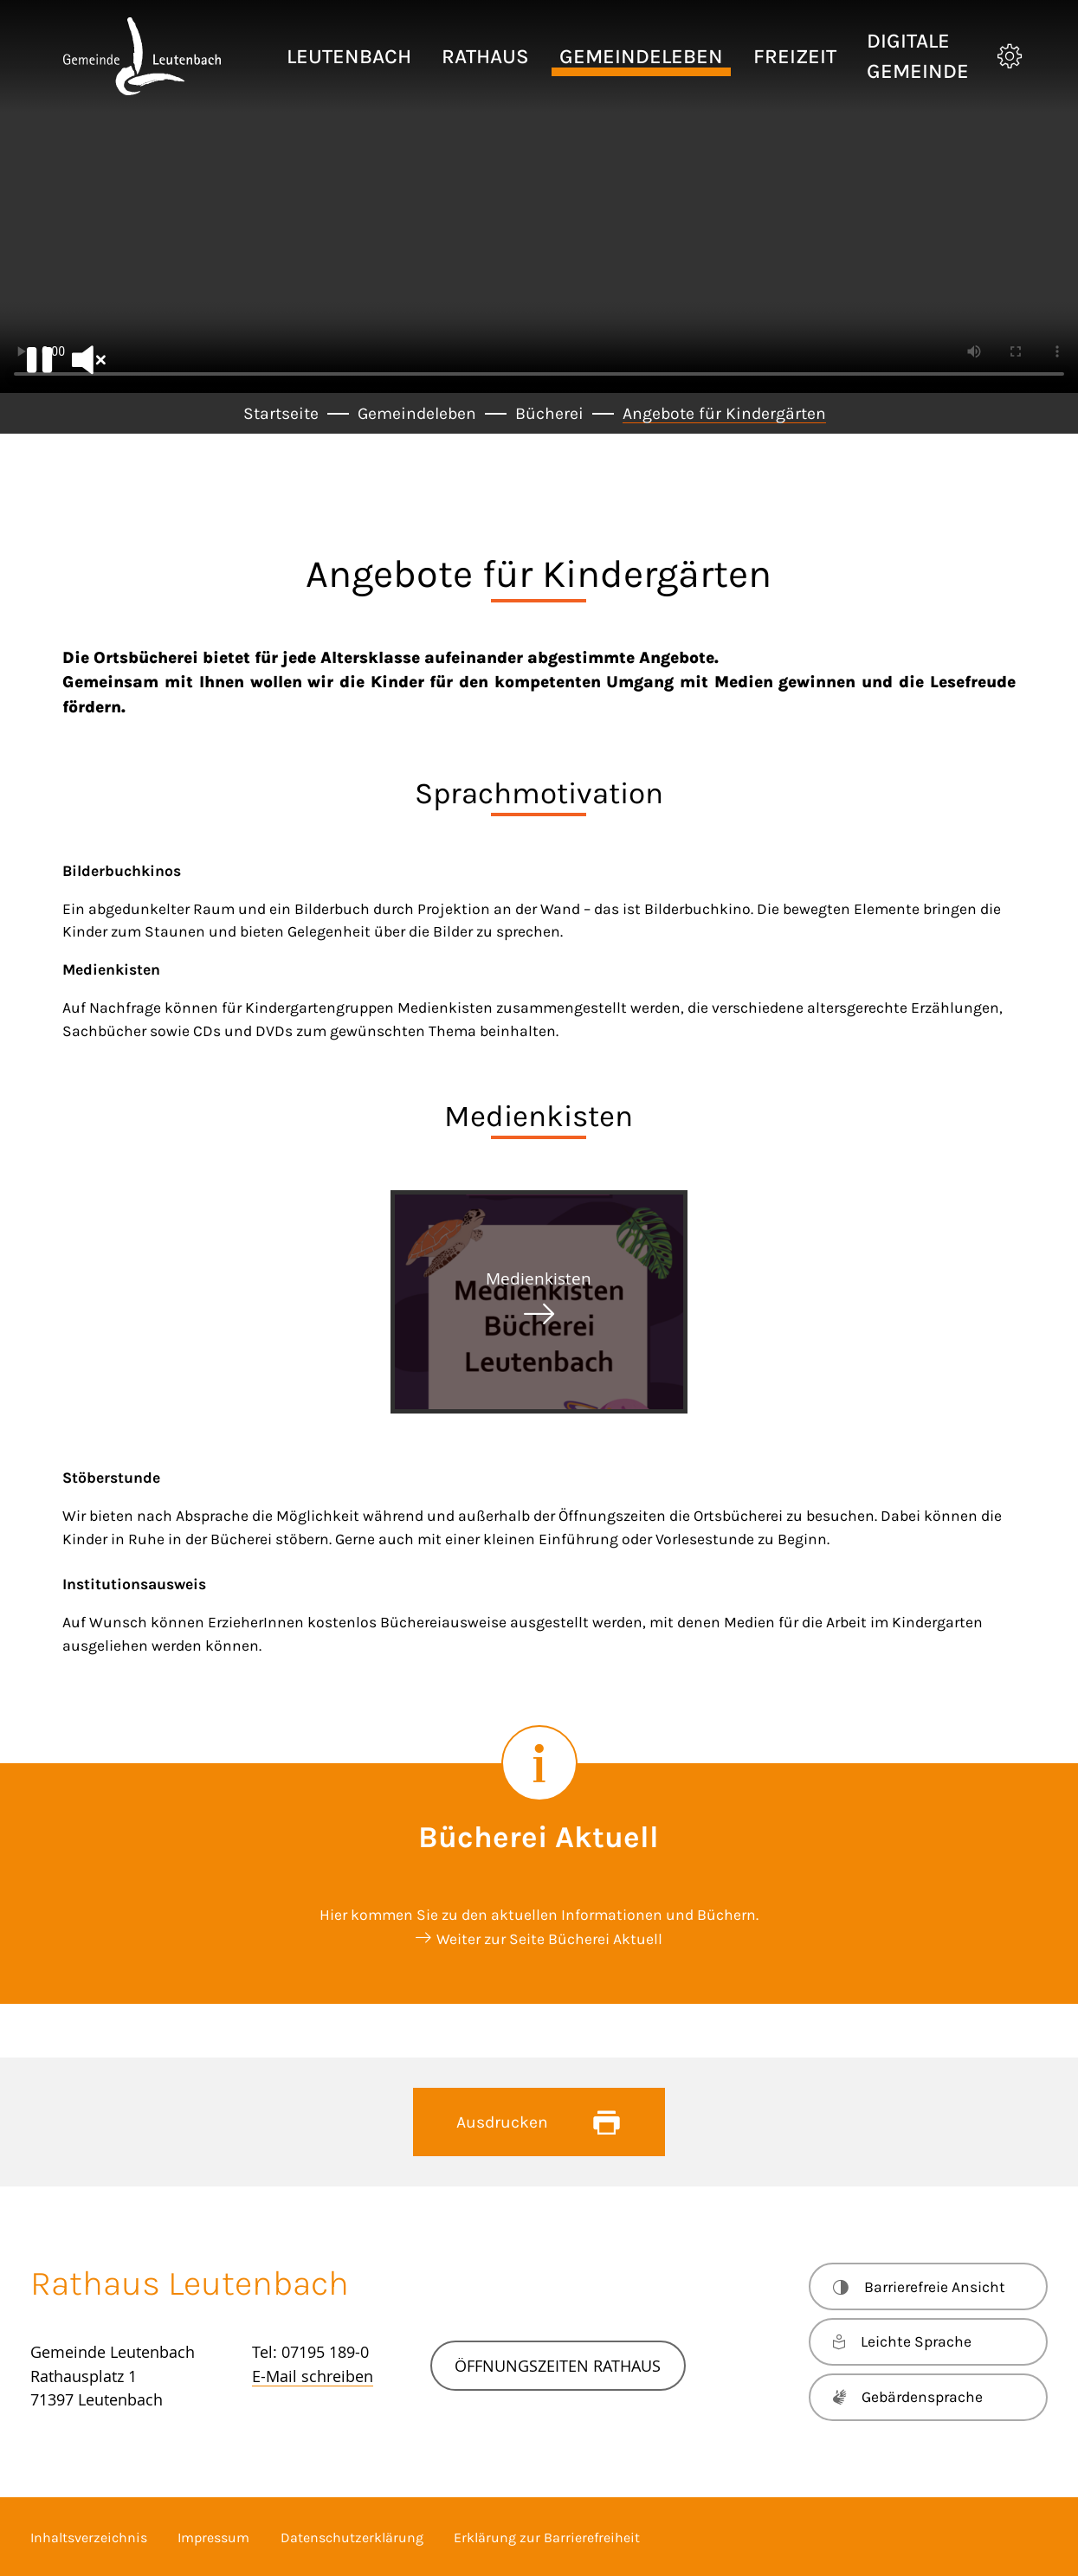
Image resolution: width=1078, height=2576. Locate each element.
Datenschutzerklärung (352, 2537)
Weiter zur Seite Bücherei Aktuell (549, 1939)
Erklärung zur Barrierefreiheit (547, 2537)
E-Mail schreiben (312, 2376)
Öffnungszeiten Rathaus (558, 2365)
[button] (349, 56)
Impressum (213, 2537)
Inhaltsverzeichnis (88, 2537)
